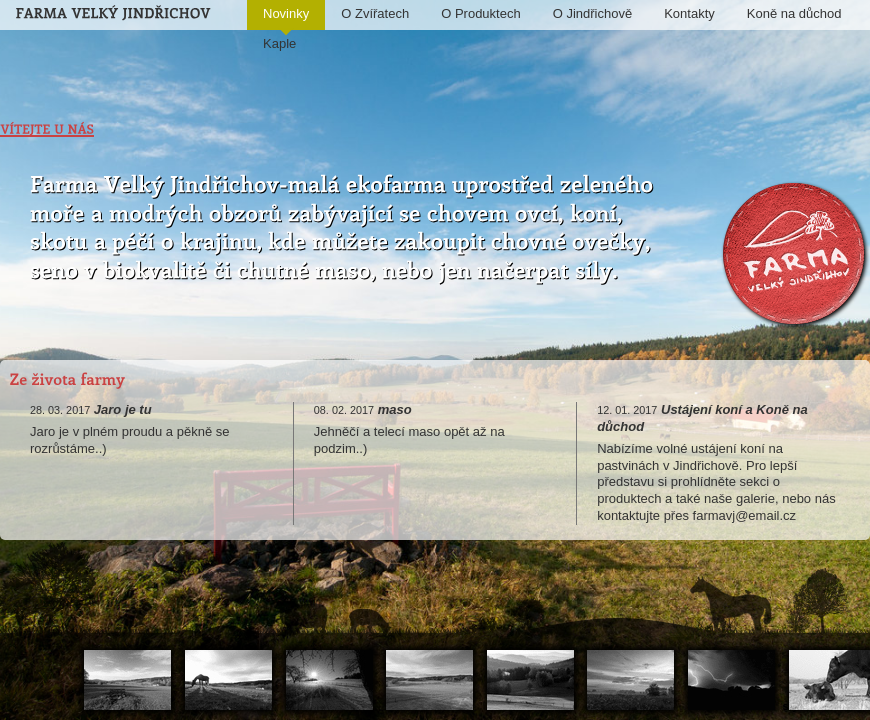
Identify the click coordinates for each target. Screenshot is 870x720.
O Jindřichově (592, 13)
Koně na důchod (794, 13)
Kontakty (689, 13)
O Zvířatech (375, 13)
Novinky (286, 18)
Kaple (279, 43)
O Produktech (481, 13)
